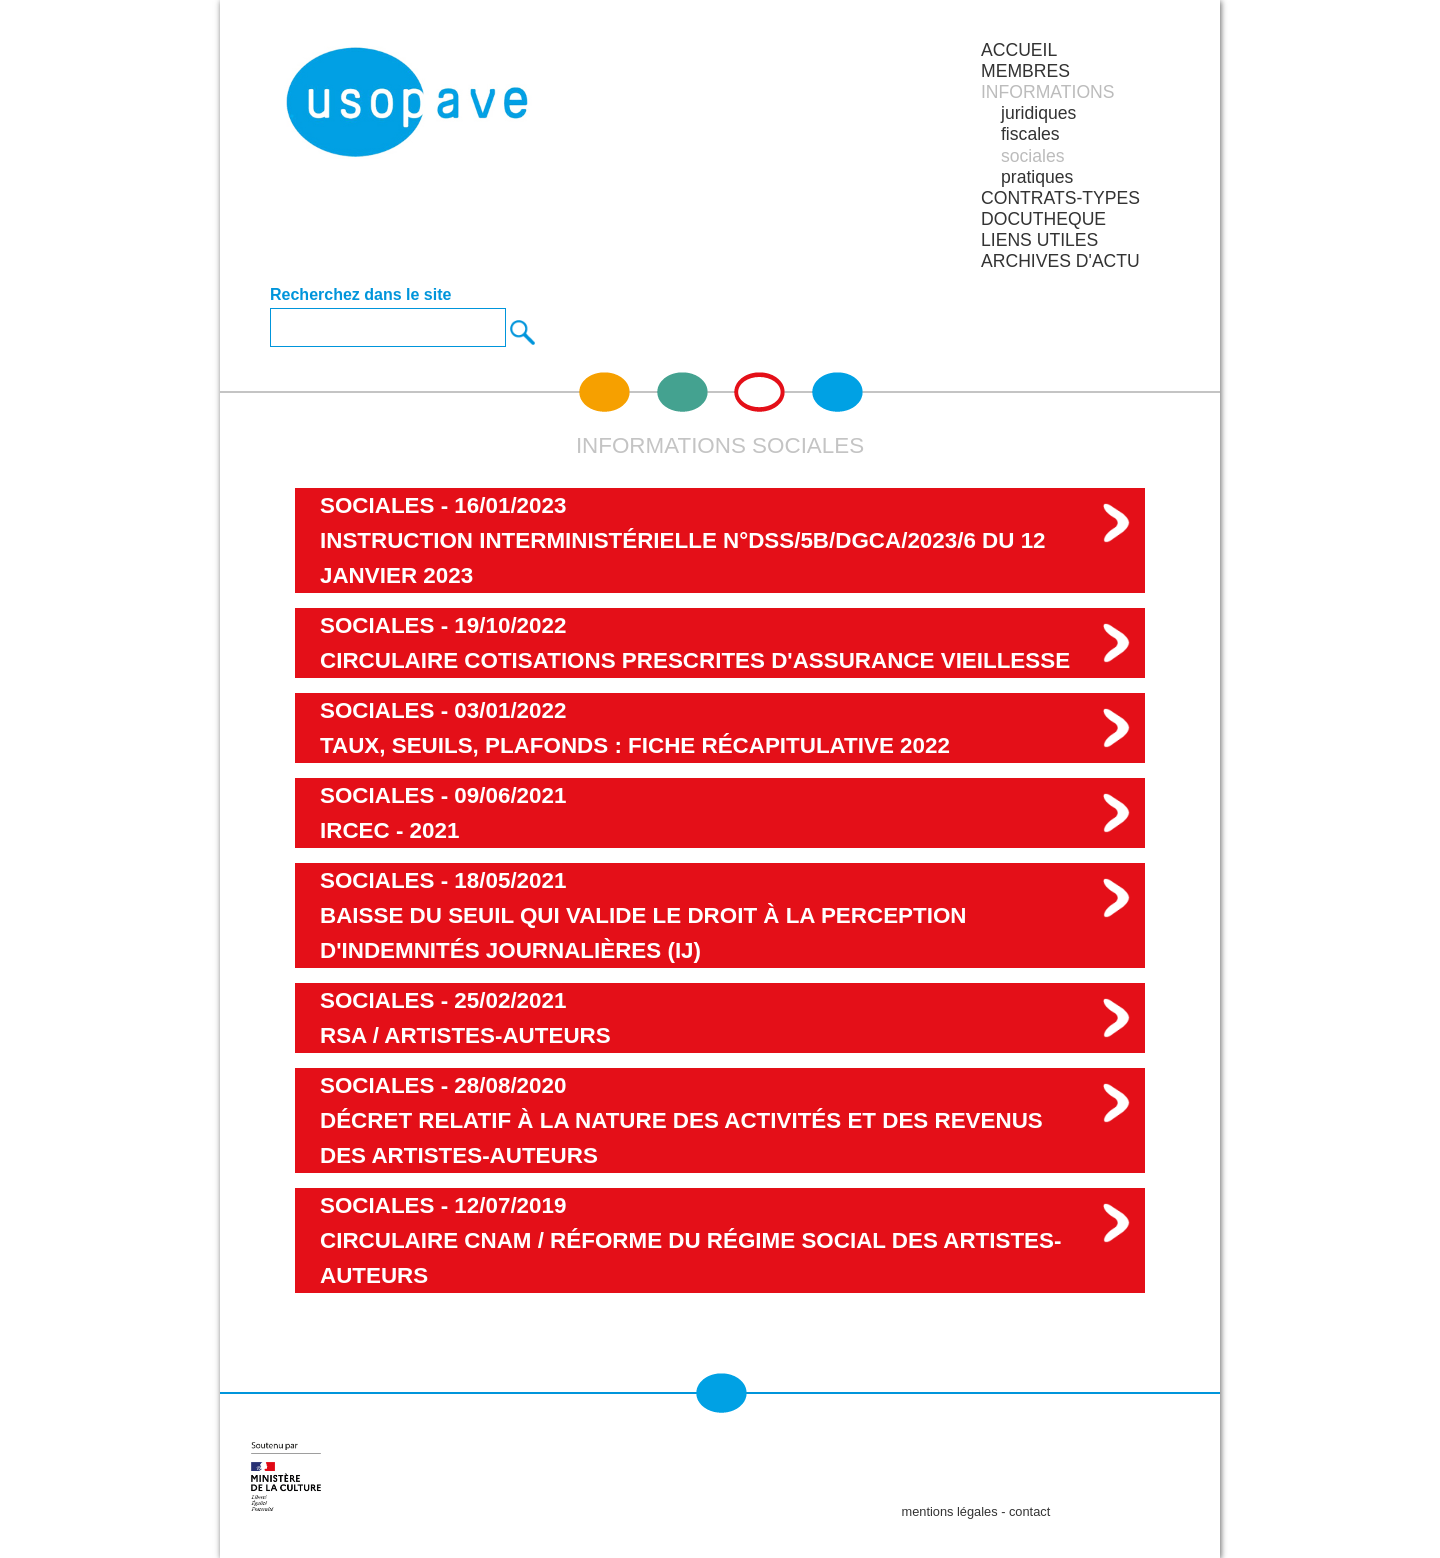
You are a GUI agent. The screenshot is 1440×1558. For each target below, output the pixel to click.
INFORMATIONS (1048, 92)
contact (1029, 1511)
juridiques (1038, 113)
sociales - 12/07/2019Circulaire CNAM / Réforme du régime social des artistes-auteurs (690, 1240)
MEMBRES (1025, 71)
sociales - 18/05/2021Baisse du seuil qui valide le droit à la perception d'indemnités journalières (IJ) (643, 915)
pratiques (1037, 177)
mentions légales (950, 1511)
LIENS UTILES (1039, 240)
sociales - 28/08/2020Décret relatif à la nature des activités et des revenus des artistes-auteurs (681, 1120)
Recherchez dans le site (360, 295)
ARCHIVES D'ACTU (1060, 261)
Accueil (1019, 50)
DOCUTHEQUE (1043, 219)
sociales (1033, 156)
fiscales (1030, 134)
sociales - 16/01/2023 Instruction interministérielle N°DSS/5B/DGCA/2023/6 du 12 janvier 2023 (683, 540)
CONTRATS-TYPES (1060, 198)
